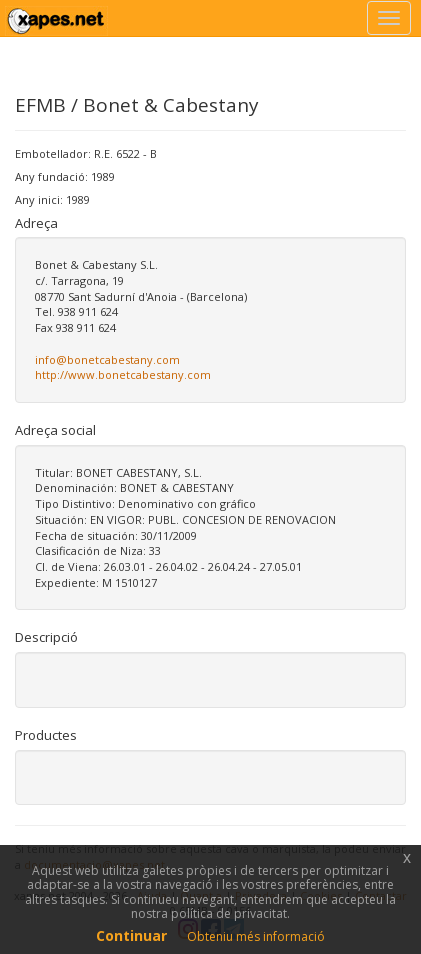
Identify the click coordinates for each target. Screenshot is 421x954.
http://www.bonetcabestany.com (123, 374)
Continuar (131, 935)
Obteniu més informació (256, 936)
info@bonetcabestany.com (107, 359)
